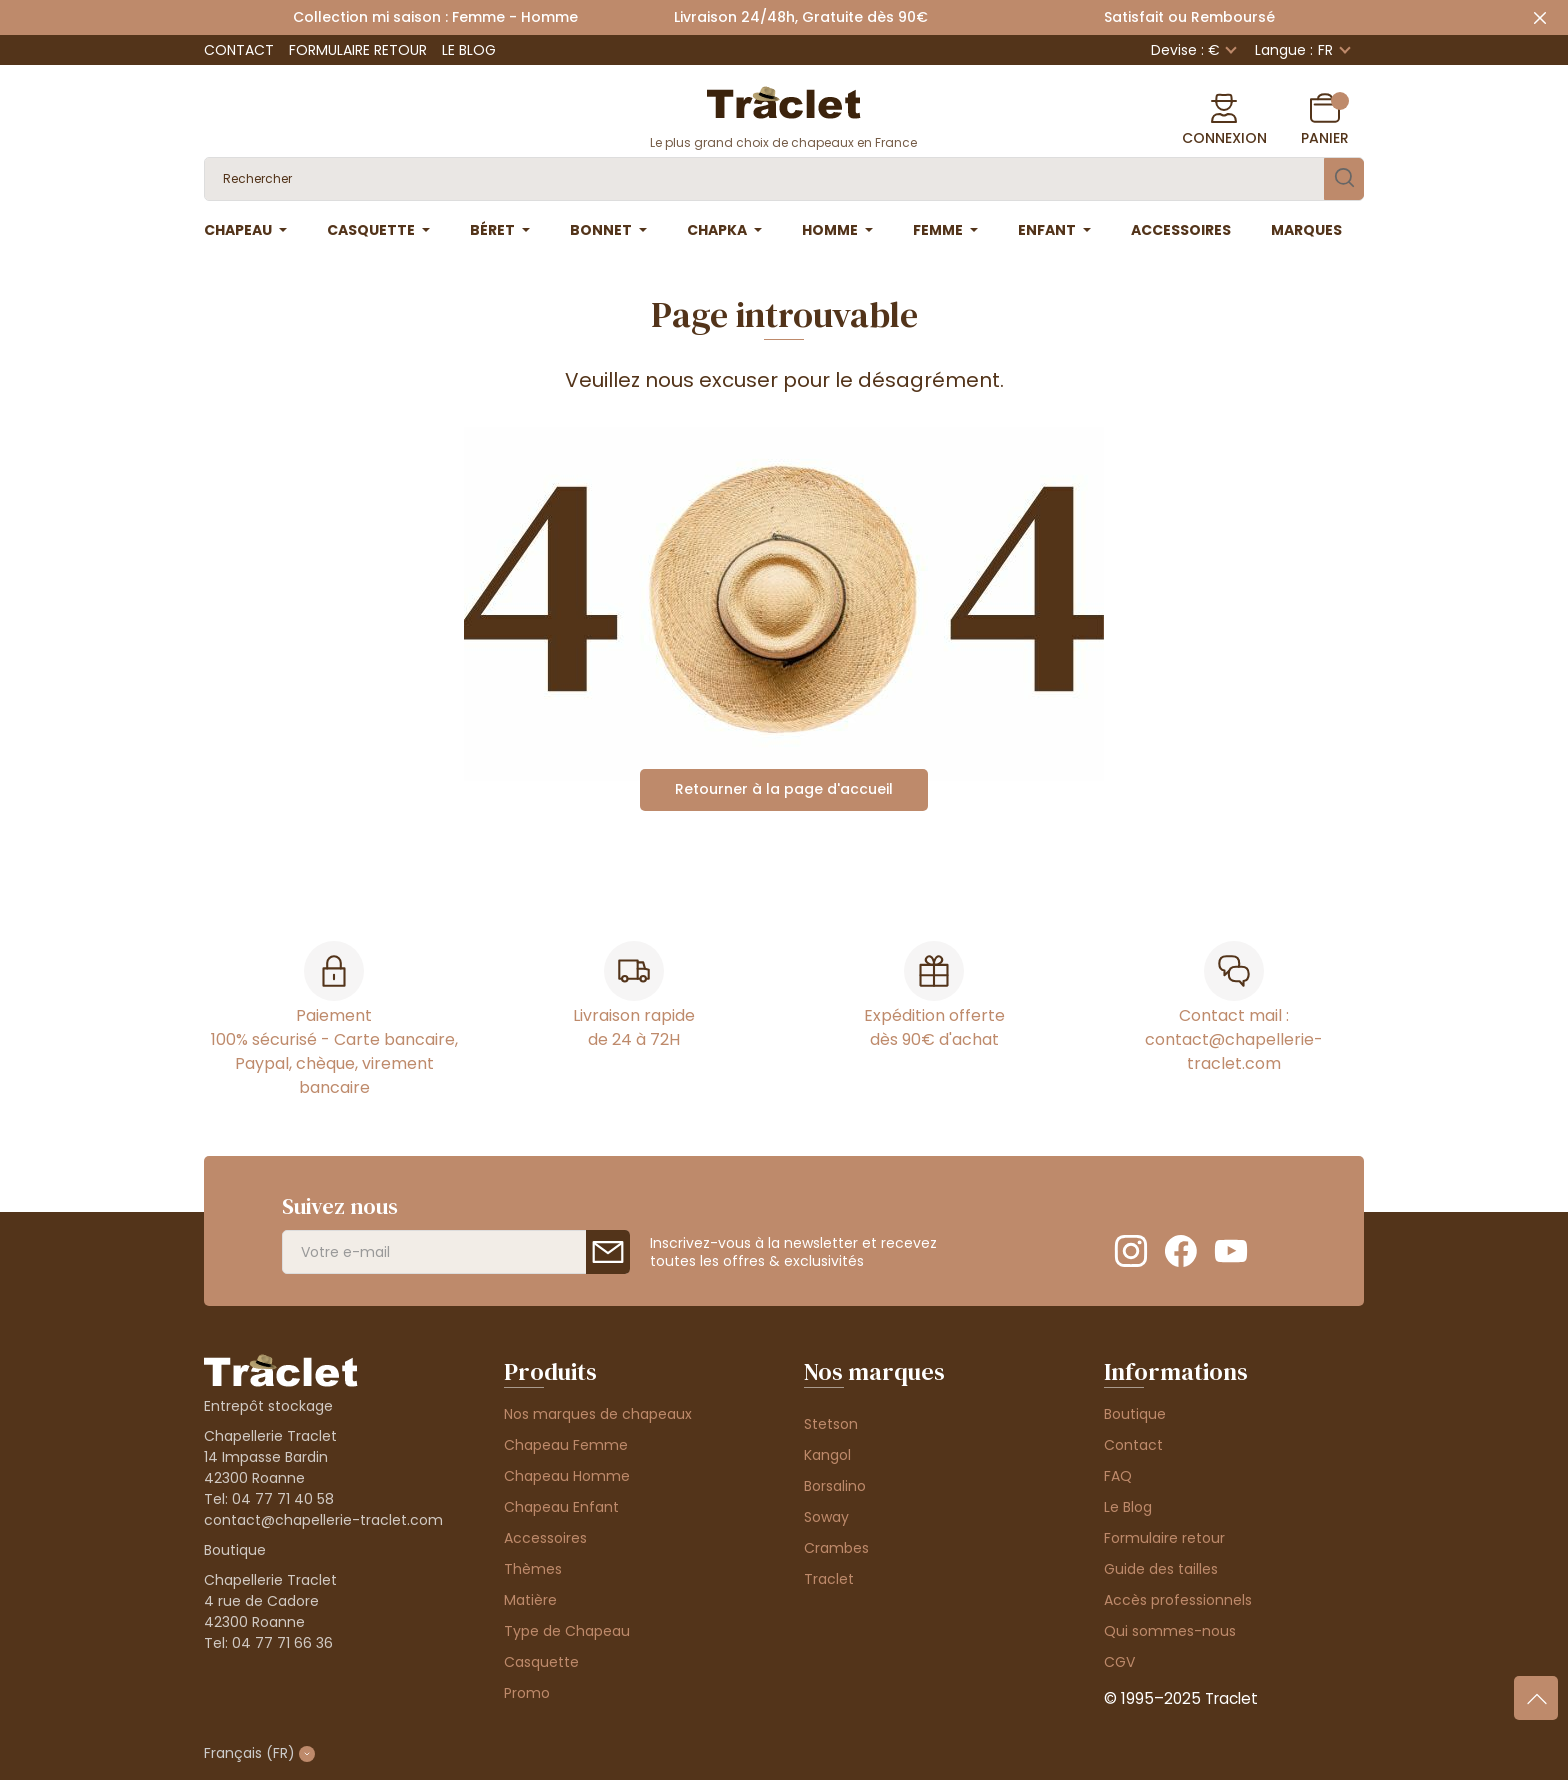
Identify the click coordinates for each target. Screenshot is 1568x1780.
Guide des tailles (1161, 1569)
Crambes (836, 1548)
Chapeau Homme (567, 1476)
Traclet (829, 1579)
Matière (530, 1600)
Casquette (541, 1662)
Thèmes (533, 1569)
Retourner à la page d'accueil (784, 789)
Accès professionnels (1178, 1600)
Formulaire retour (358, 50)
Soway (826, 1517)
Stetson (831, 1424)
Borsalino (835, 1486)
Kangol (827, 1455)
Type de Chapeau (567, 1631)
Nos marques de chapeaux (598, 1414)
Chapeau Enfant (561, 1507)
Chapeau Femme (566, 1445)
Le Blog (469, 50)
